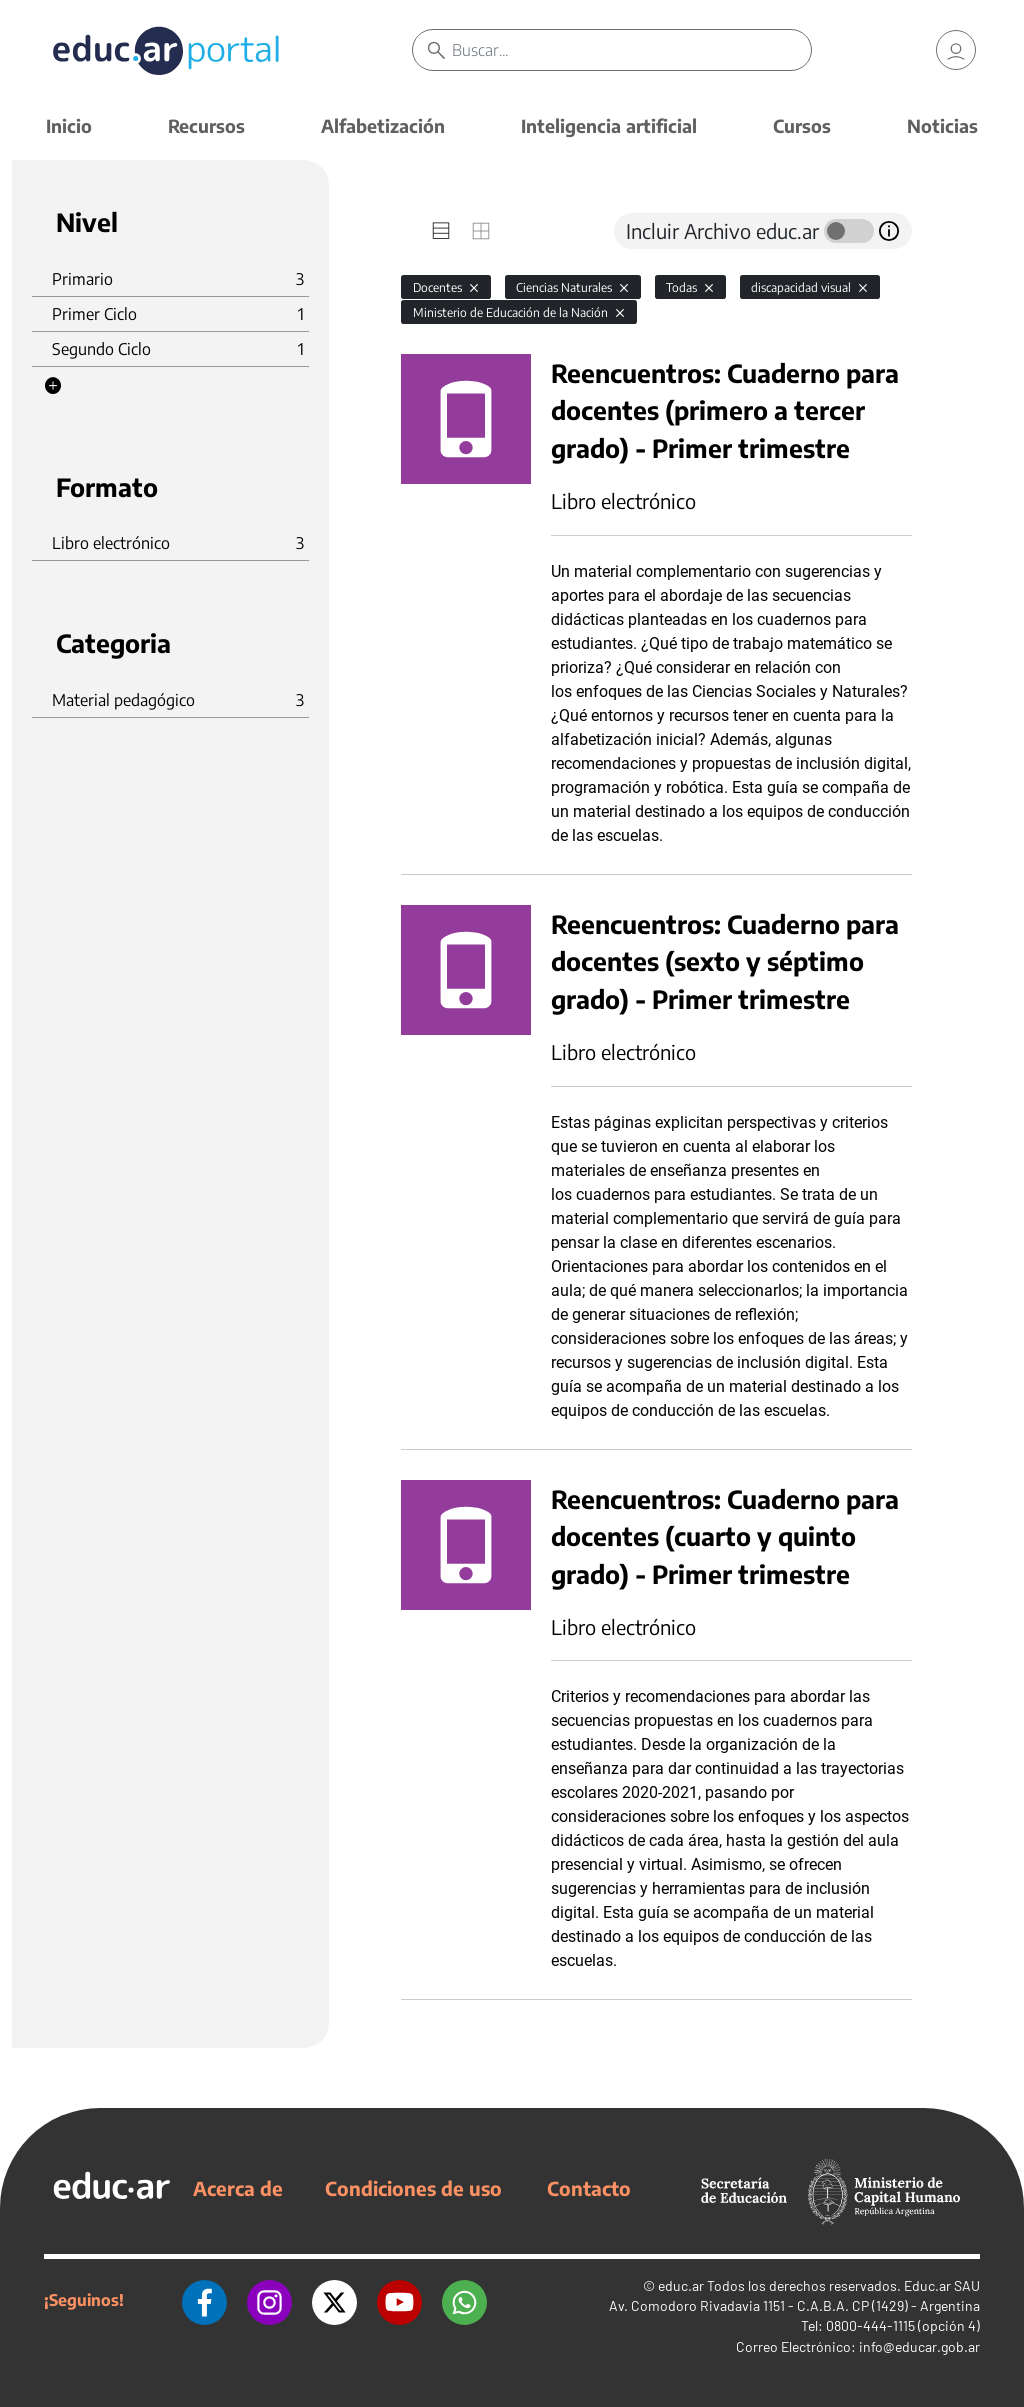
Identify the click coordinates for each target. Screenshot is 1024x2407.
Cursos (802, 125)
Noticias (942, 125)
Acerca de (238, 2188)
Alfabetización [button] (383, 125)
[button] (53, 386)
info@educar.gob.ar (919, 2346)
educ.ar (681, 2285)
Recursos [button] (206, 125)
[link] (956, 50)
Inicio (69, 125)
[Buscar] (631, 50)
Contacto (589, 2188)
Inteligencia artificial (609, 125)
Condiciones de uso (413, 2188)
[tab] (441, 231)
